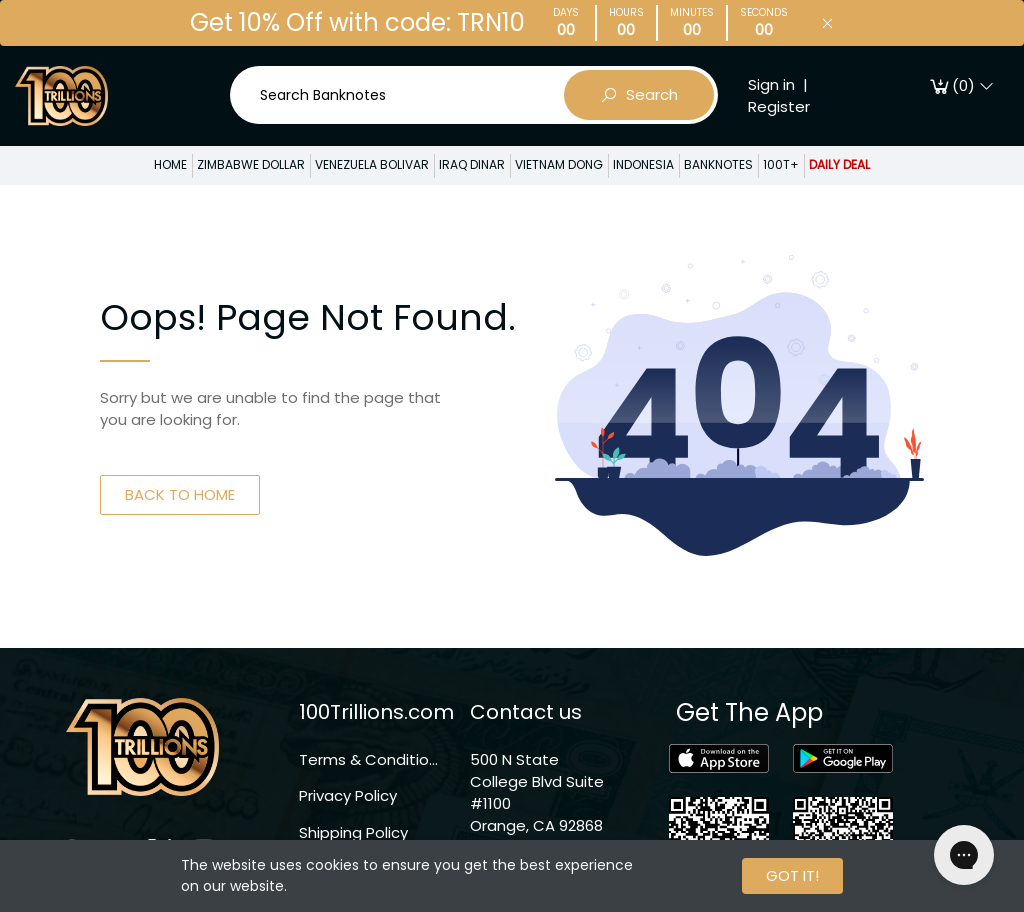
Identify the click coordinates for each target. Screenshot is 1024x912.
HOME (170, 164)
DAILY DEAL (839, 164)
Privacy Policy (348, 795)
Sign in (771, 84)
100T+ (781, 164)
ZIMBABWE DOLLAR (251, 164)
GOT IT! (792, 875)
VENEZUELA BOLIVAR (372, 164)
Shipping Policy (353, 832)
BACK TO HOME (180, 494)
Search (639, 95)
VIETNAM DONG (559, 164)
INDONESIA (643, 164)
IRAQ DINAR (472, 164)
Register (779, 106)
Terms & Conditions (369, 759)
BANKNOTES (718, 164)
